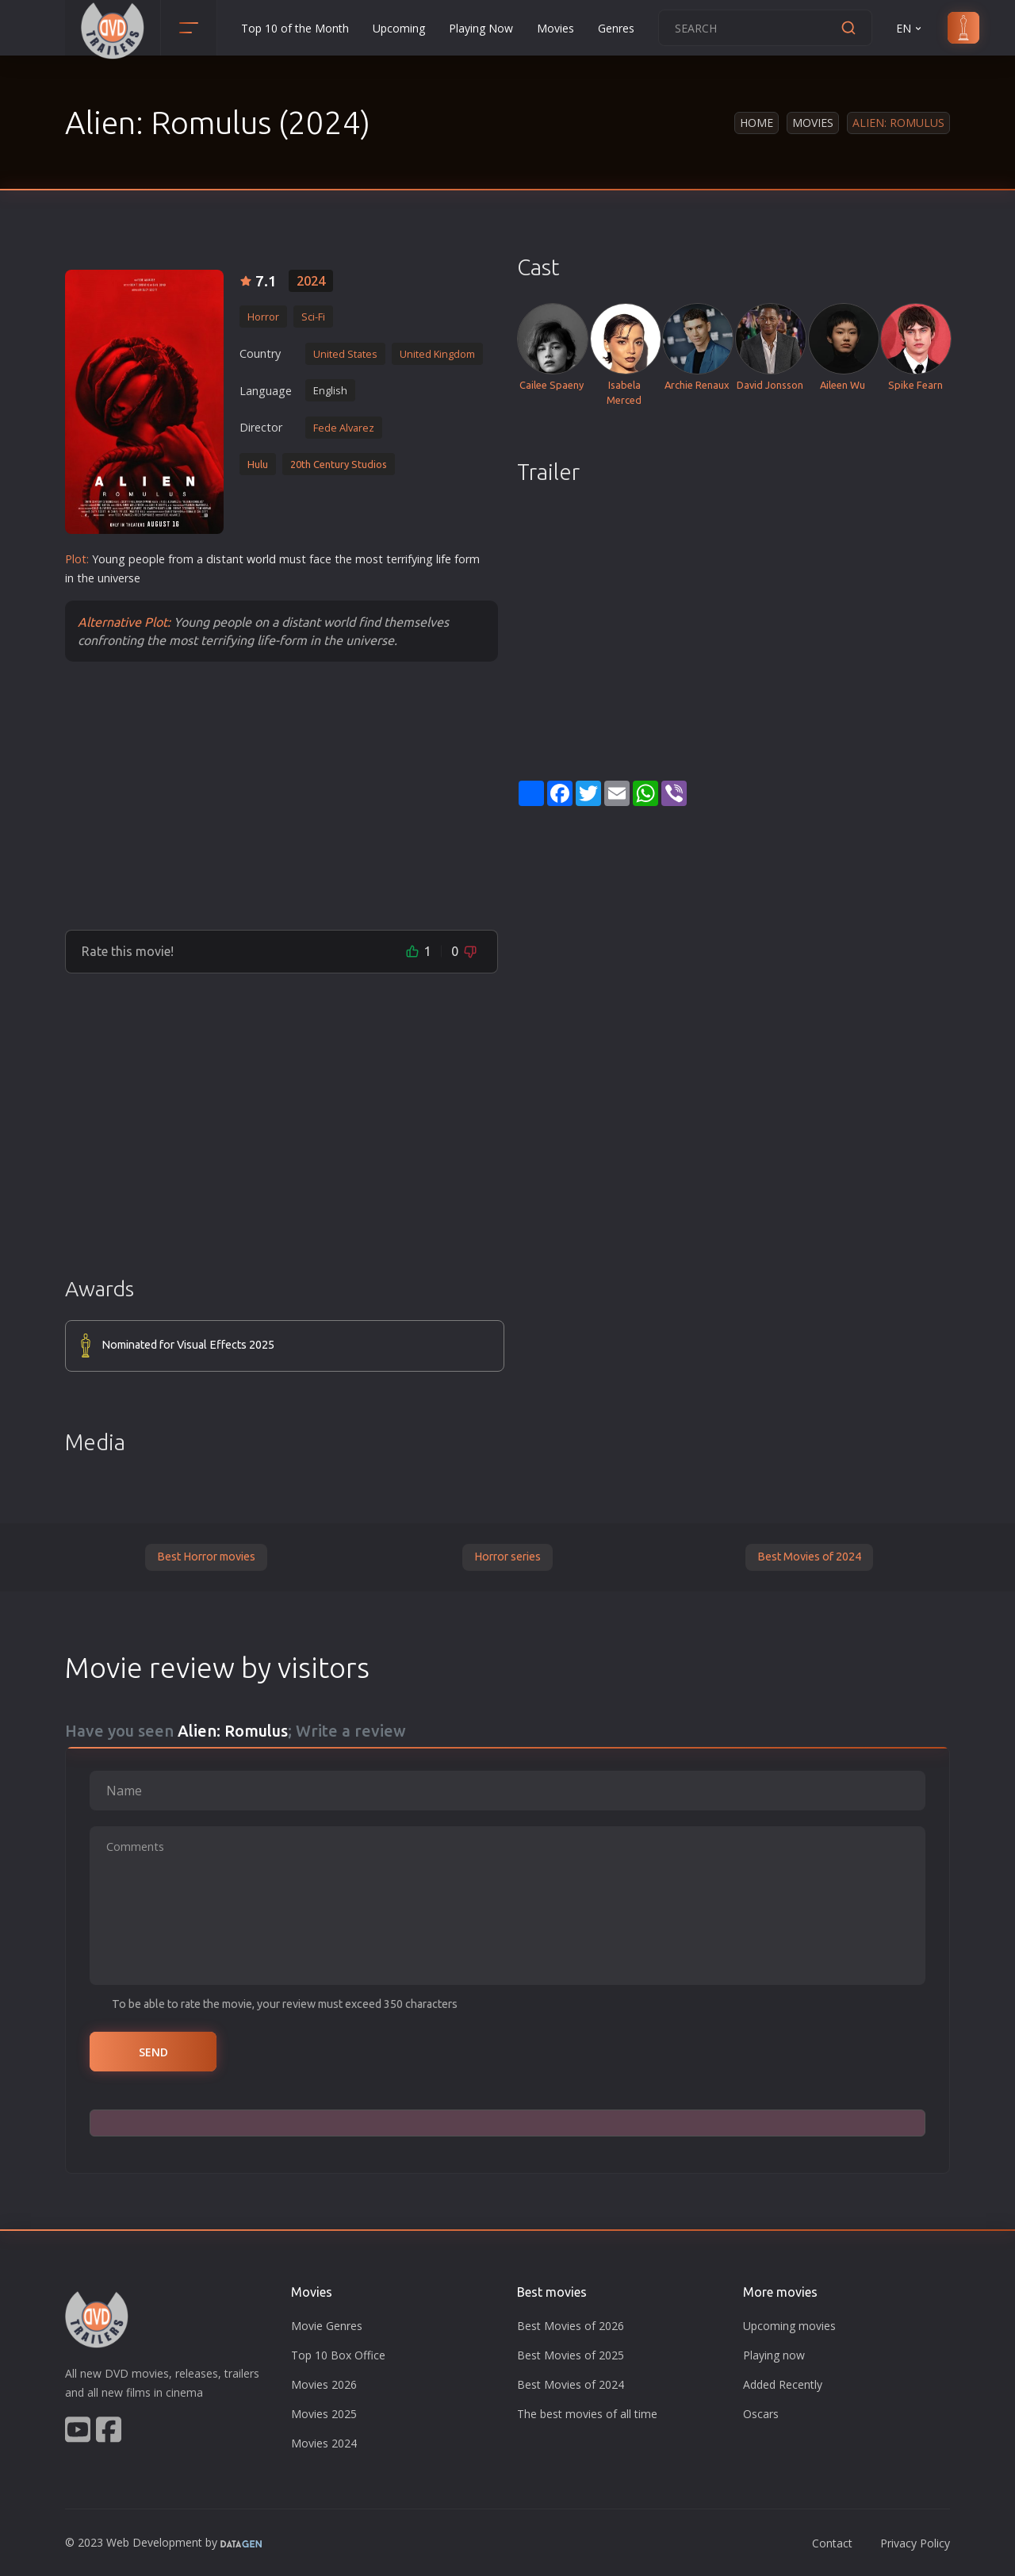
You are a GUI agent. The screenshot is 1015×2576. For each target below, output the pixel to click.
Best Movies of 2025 (570, 2355)
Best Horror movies (206, 1556)
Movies (555, 28)
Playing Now (481, 28)
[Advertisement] (281, 795)
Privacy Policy (915, 2543)
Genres (616, 28)
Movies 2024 (324, 2443)
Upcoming (399, 28)
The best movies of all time (587, 2413)
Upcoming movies (789, 2325)
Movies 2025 (324, 2413)
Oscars (761, 2413)
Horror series (507, 1556)
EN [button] (910, 28)
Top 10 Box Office (338, 2355)
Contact (832, 2543)
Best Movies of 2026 (570, 2325)
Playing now (774, 2355)
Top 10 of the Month (295, 28)
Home (756, 122)
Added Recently (782, 2384)
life (443, 558)
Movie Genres (326, 2325)
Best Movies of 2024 (809, 1556)
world (261, 558)
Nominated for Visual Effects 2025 (188, 1344)
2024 (311, 281)
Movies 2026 (324, 2384)
